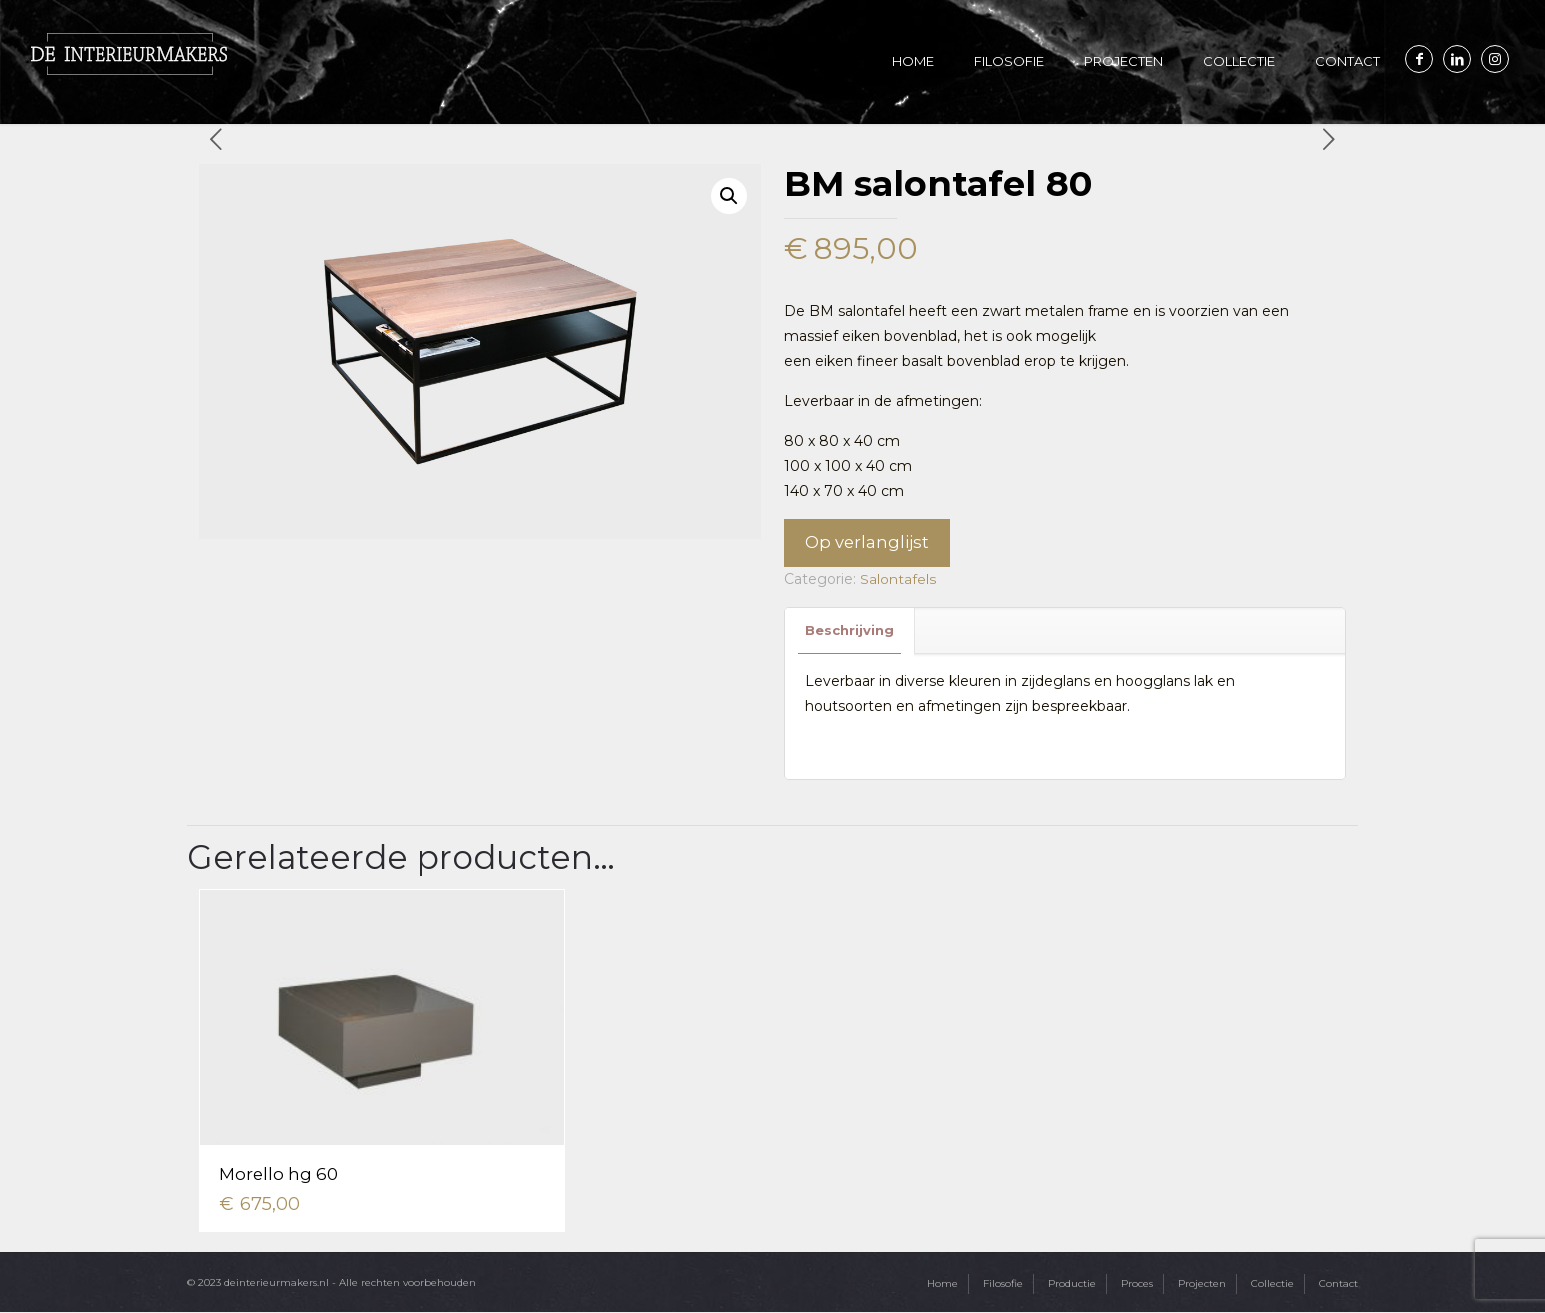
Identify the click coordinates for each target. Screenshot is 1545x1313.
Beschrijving (849, 631)
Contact (1338, 1284)
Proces (1137, 1284)
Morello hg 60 (281, 1175)
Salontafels (898, 580)
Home (942, 1284)
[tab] (850, 631)
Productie (1072, 1284)
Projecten (1202, 1284)
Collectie (1272, 1284)
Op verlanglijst (867, 543)
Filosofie (1003, 1284)
